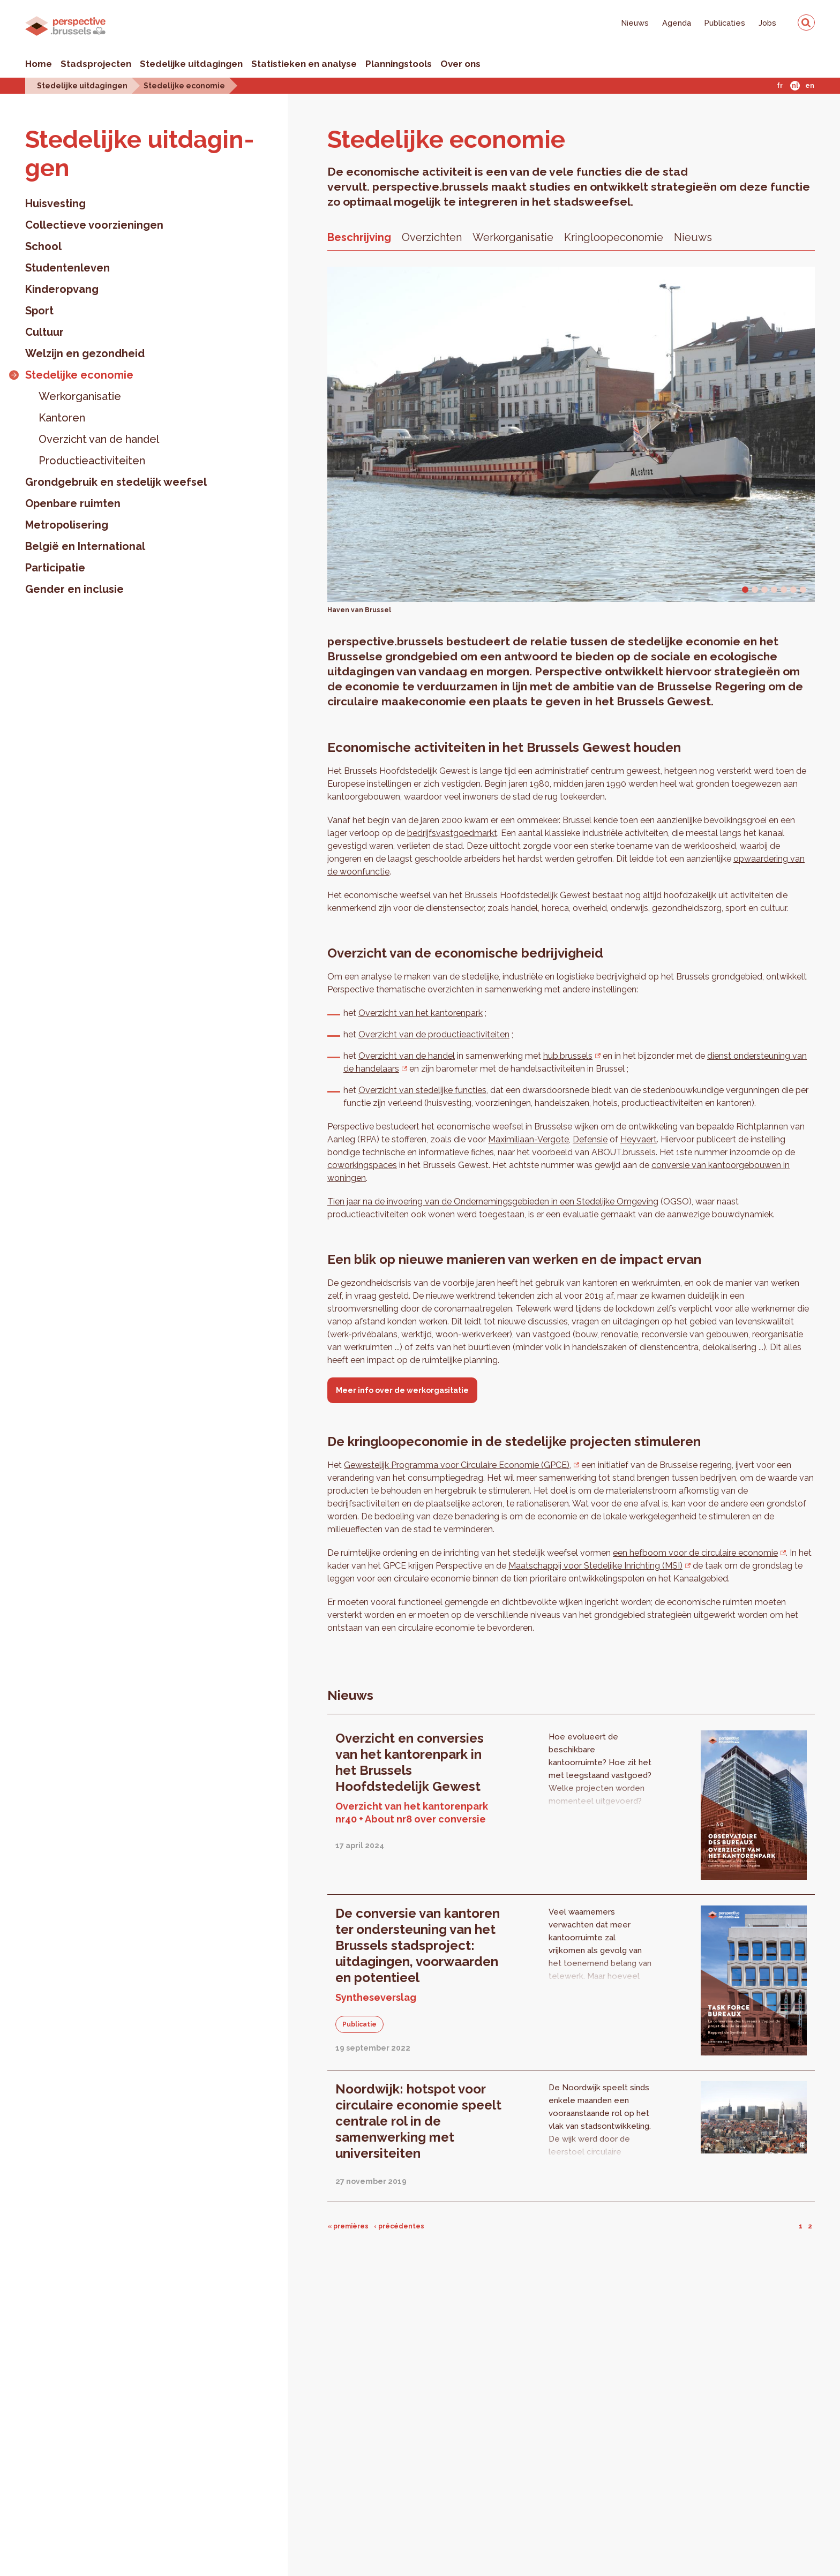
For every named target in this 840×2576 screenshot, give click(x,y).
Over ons (460, 63)
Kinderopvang (62, 289)
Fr (780, 85)
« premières (348, 2226)
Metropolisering (66, 524)
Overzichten (432, 237)
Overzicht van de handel (99, 439)
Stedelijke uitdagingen (191, 63)
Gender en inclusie (74, 589)
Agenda (676, 22)
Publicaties (724, 22)
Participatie (55, 567)
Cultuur (44, 332)
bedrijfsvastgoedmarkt (452, 833)
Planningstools (398, 63)
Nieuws (635, 22)
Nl (795, 85)
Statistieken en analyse (304, 63)
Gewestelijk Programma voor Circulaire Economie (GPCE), (457, 1465)
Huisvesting (55, 203)
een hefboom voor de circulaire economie (695, 1553)
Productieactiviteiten (92, 460)
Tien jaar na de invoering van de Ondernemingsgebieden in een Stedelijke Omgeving (492, 1201)
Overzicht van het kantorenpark (420, 1013)
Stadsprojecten (96, 63)
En (809, 85)
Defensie (590, 1139)
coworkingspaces (362, 1165)
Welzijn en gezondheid (85, 353)
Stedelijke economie (184, 85)
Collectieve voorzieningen (94, 225)
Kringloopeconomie (613, 237)
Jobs (767, 22)
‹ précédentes (399, 2226)
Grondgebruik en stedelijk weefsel (116, 482)
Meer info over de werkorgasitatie (402, 1390)
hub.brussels (567, 1056)
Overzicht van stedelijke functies (422, 1090)
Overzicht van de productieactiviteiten (433, 1034)
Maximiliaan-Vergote (528, 1139)
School (43, 246)
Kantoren (62, 417)
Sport (39, 310)
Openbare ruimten (73, 503)
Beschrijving (359, 237)
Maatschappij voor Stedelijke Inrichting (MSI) (595, 1566)
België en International (85, 546)
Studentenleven (67, 267)
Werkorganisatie (80, 396)
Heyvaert (638, 1139)
